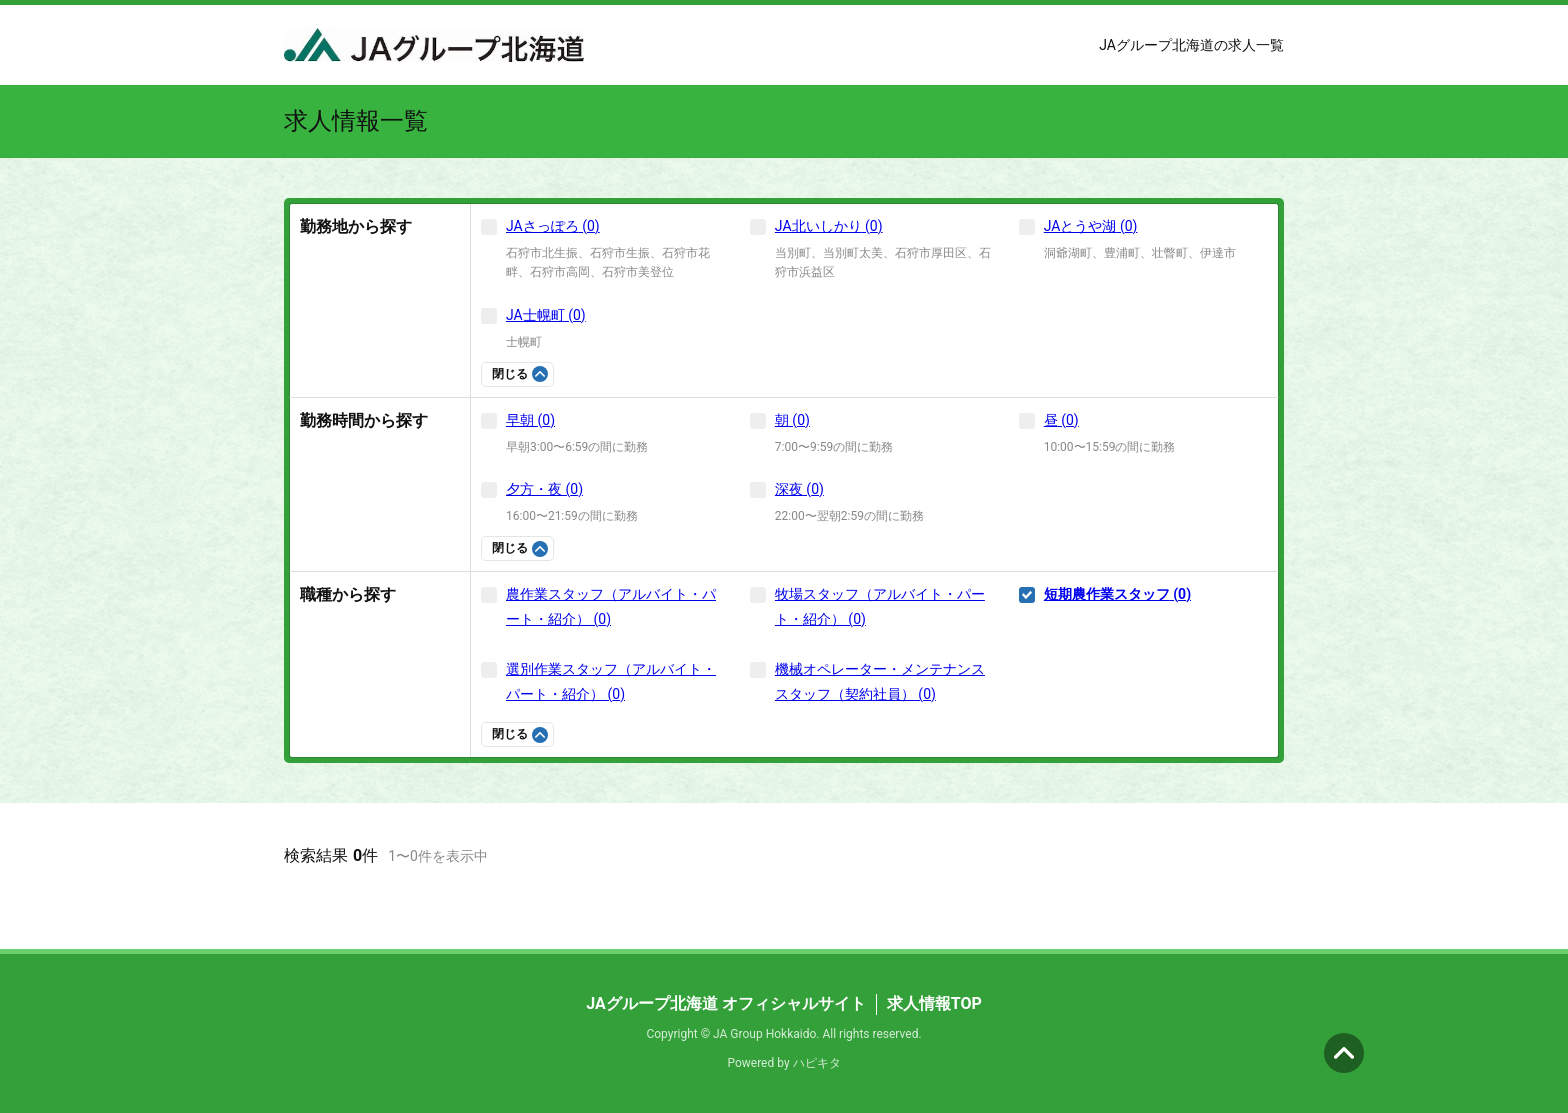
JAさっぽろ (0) (553, 226)
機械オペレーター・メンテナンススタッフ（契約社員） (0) (880, 681)
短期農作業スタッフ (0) (1117, 594)
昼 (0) (1061, 420)
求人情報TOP (934, 1003)
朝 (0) (792, 420)
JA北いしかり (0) (829, 226)
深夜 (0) (799, 489)
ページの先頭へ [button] (1344, 1053)
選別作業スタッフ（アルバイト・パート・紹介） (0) (611, 681)
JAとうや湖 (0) (1091, 226)
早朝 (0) (530, 420)
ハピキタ (817, 1063)
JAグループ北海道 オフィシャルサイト (726, 1003)
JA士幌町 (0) (546, 315)
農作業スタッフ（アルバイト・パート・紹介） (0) (611, 606)
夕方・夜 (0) (544, 489)
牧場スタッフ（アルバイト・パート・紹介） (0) (880, 606)
